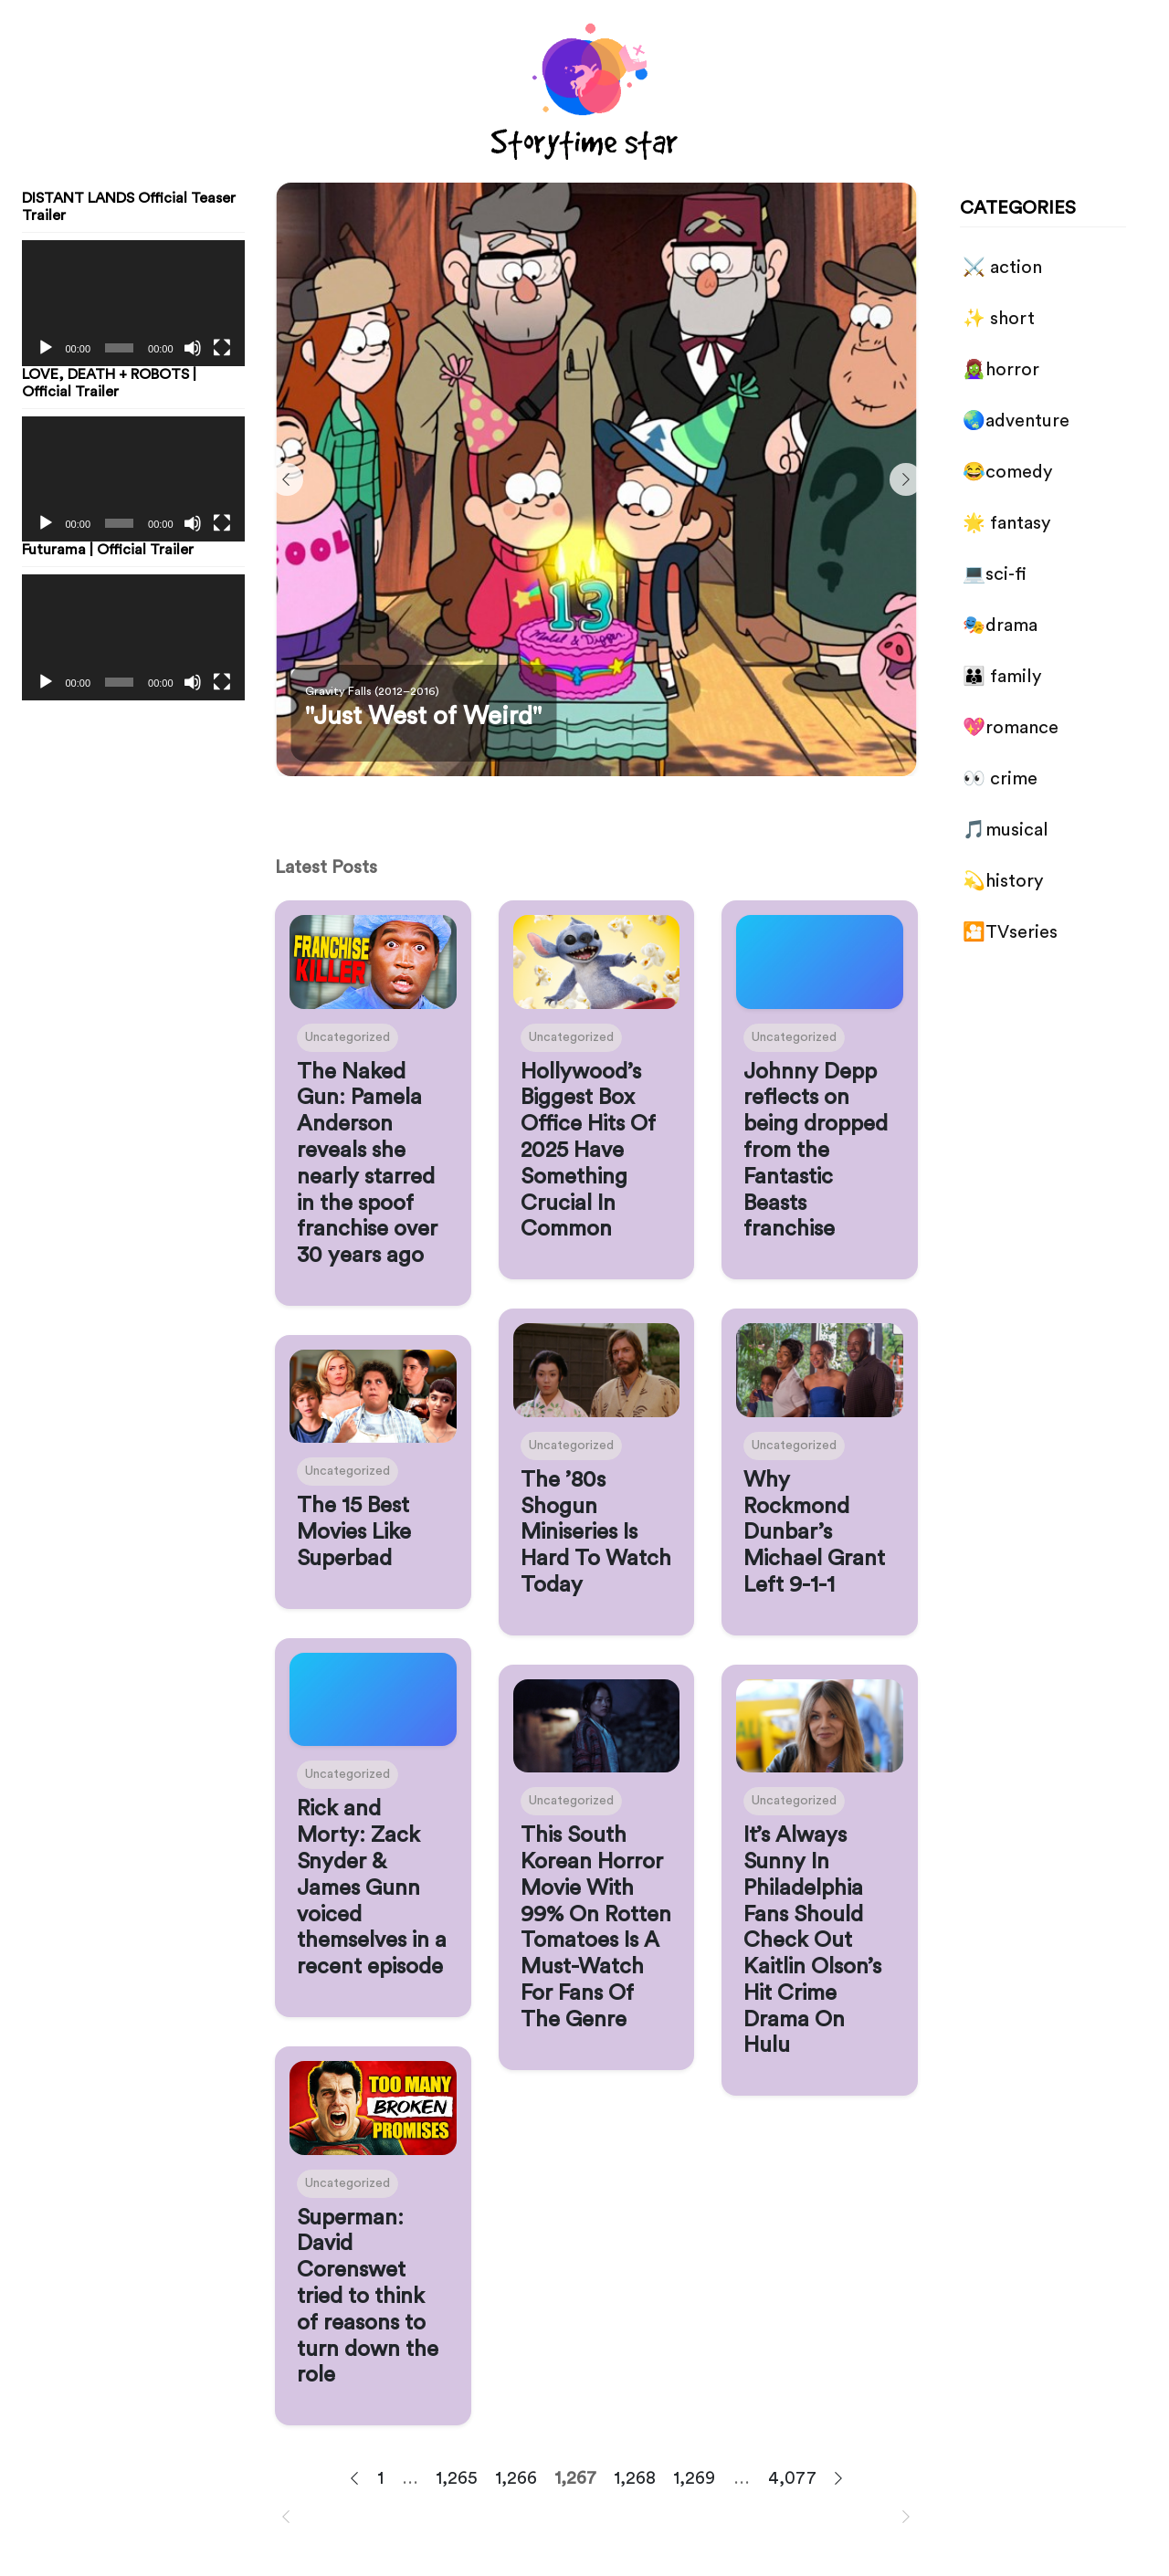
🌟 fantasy (1006, 523)
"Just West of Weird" (423, 716)
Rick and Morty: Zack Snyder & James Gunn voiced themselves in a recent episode (372, 1888)
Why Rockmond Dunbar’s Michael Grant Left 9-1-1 (814, 1532)
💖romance (1010, 728)
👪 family (1002, 677)
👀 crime (1000, 779)
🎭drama (1000, 625)
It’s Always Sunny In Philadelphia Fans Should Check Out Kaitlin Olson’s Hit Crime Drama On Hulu (812, 1940)
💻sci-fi (995, 574)
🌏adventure (1016, 421)
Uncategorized (347, 1037)
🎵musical (1005, 830)
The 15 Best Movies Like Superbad (354, 1532)
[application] (133, 302)
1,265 (457, 2478)
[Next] (906, 479)
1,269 (694, 2478)
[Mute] (193, 348)
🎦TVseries (1010, 932)
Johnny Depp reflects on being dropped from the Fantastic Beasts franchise (815, 1151)
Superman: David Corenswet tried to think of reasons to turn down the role (367, 2297)
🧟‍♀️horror (1001, 370)
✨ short (999, 319)
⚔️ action (1002, 267)
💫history (1003, 881)
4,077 (792, 2478)
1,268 (635, 2478)
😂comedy (1007, 472)
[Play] (46, 348)
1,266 (516, 2478)
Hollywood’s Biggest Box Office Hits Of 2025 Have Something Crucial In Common (588, 1151)
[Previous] (286, 479)
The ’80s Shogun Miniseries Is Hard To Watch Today (596, 1532)
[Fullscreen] (222, 348)
